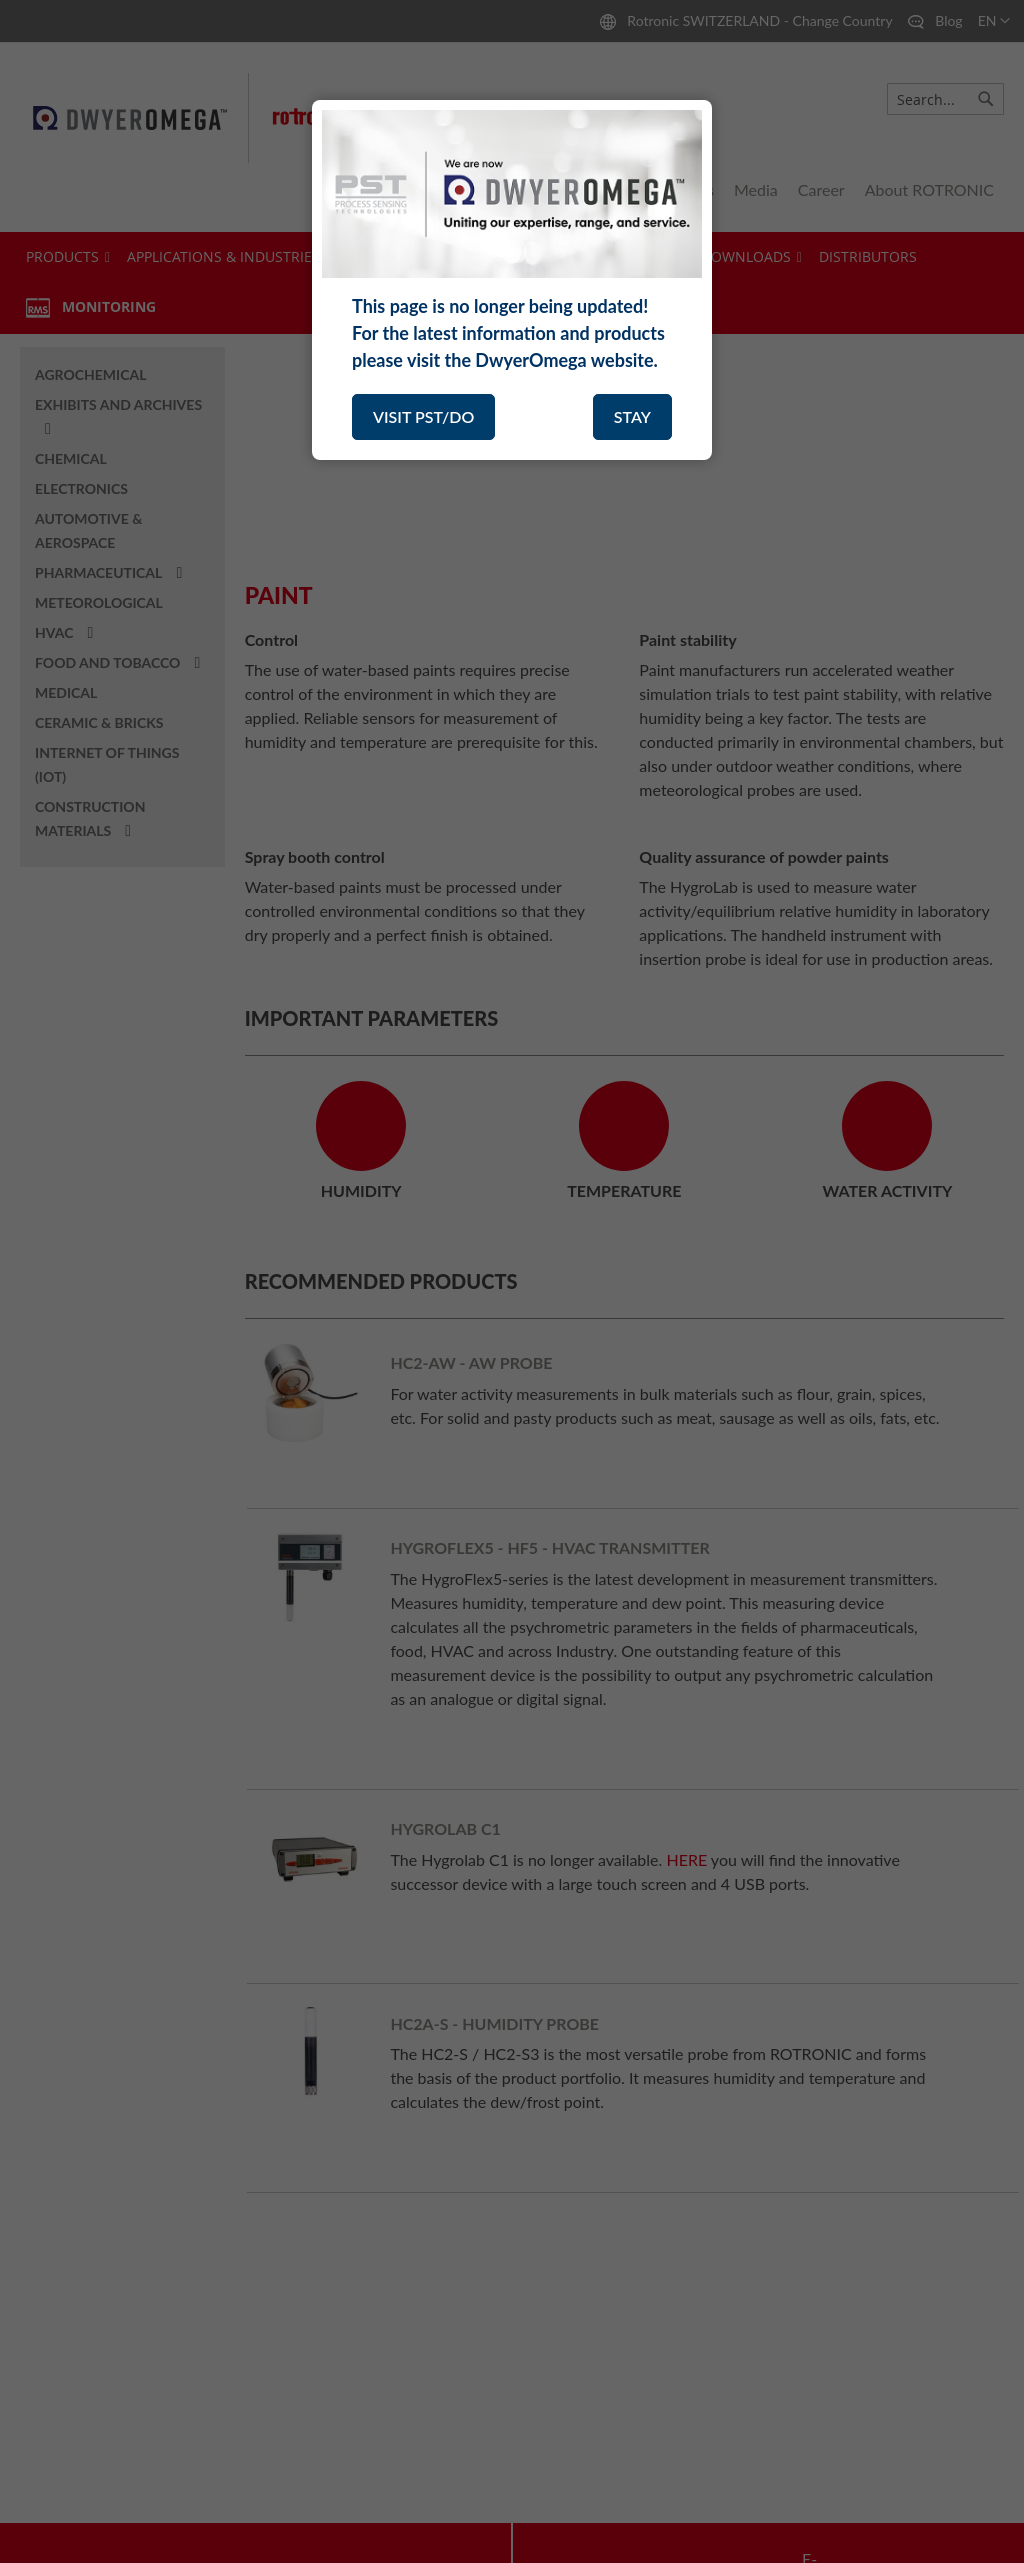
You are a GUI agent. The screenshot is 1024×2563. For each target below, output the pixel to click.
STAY (632, 416)
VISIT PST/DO (423, 416)
